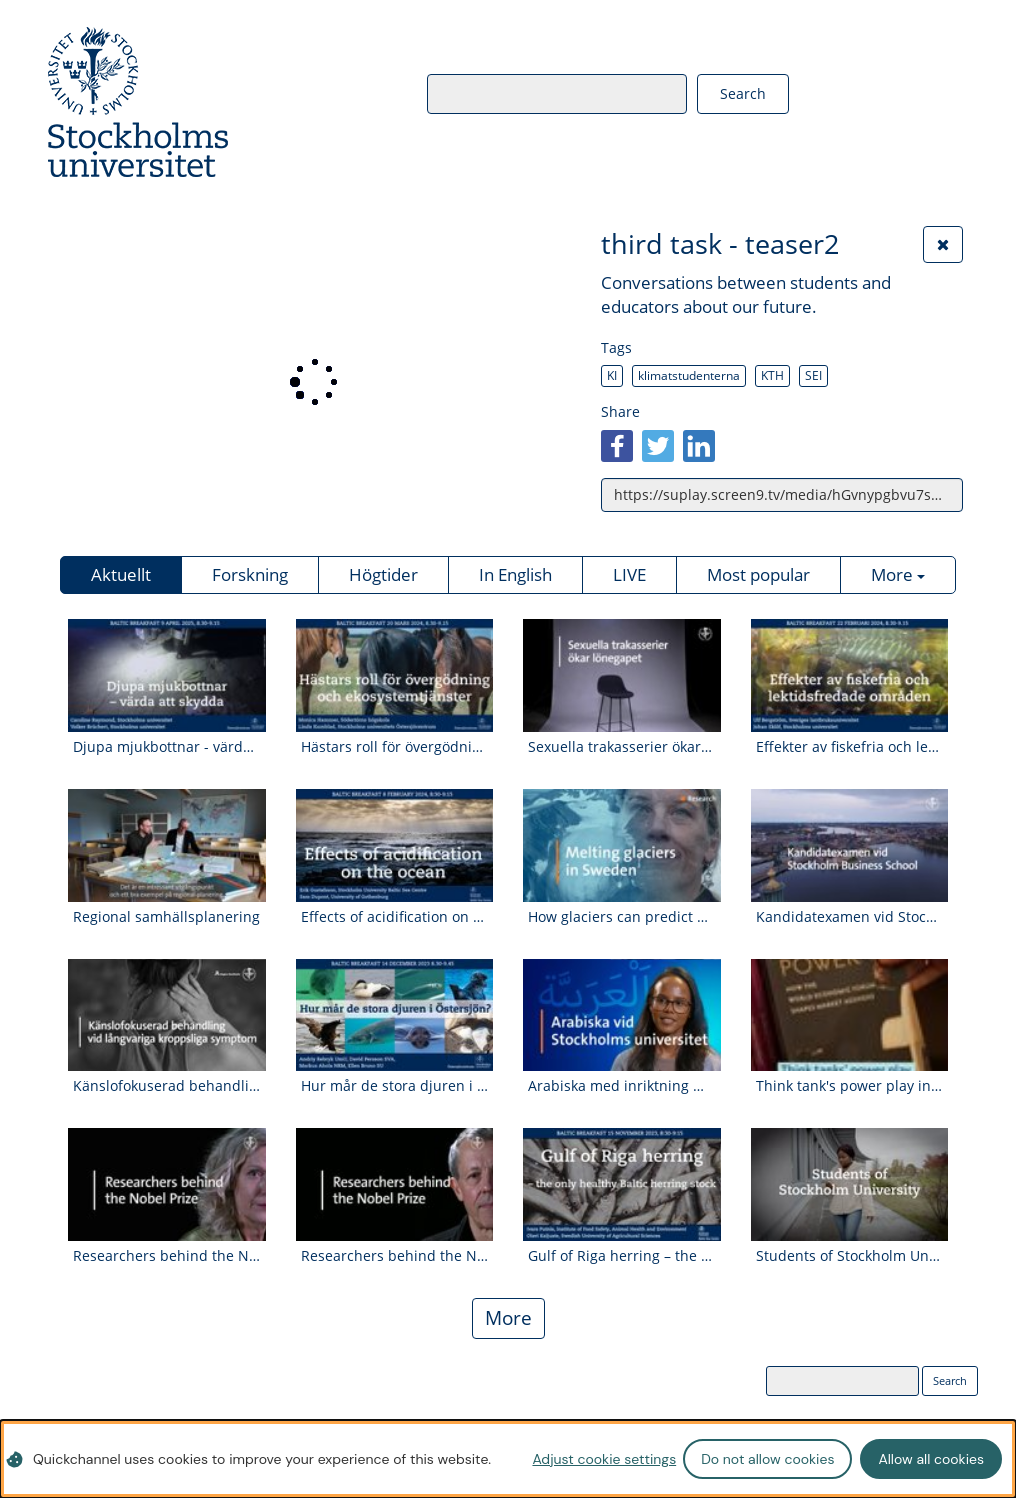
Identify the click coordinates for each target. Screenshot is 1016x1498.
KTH (772, 375)
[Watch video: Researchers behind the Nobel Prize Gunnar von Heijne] (395, 1200)
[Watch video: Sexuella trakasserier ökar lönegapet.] (622, 691)
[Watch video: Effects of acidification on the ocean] (395, 861)
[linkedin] (699, 446)
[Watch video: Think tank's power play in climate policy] (850, 1031)
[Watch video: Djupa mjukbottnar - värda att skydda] (167, 691)
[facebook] (617, 446)
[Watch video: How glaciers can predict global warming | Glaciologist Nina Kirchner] (622, 861)
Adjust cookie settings (604, 1459)
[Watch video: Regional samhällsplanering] (167, 861)
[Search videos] (531, 93)
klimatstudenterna (689, 375)
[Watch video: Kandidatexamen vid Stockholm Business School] (850, 861)
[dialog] (508, 1459)
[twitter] (658, 446)
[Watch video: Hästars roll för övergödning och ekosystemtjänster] (395, 691)
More (508, 1318)
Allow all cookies (931, 1459)
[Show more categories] (898, 575)
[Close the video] (943, 244)
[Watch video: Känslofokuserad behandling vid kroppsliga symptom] (167, 1031)
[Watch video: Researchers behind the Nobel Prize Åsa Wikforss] (167, 1200)
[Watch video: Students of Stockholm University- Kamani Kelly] (850, 1200)
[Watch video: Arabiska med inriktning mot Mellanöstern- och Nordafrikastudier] (622, 1031)
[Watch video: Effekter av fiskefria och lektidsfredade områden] (850, 691)
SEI (813, 375)
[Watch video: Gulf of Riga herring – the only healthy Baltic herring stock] (622, 1200)
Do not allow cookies (767, 1459)
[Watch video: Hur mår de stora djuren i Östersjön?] (395, 1031)
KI (612, 375)
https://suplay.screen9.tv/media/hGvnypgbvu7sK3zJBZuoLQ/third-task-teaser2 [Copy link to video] (788, 494)
